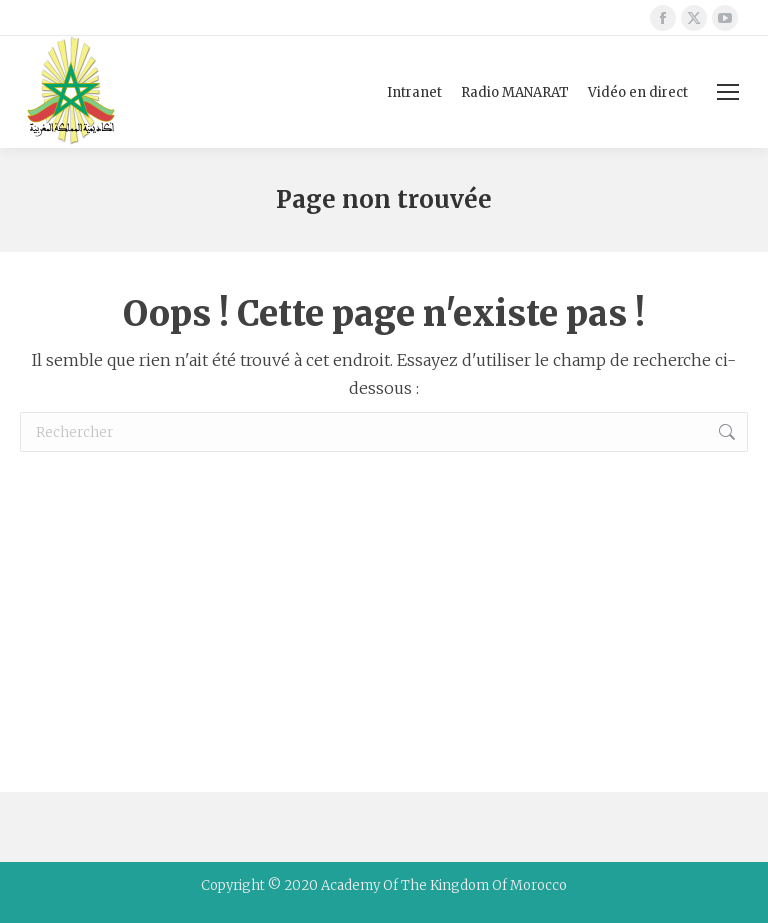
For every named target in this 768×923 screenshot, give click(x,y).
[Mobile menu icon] (728, 92)
